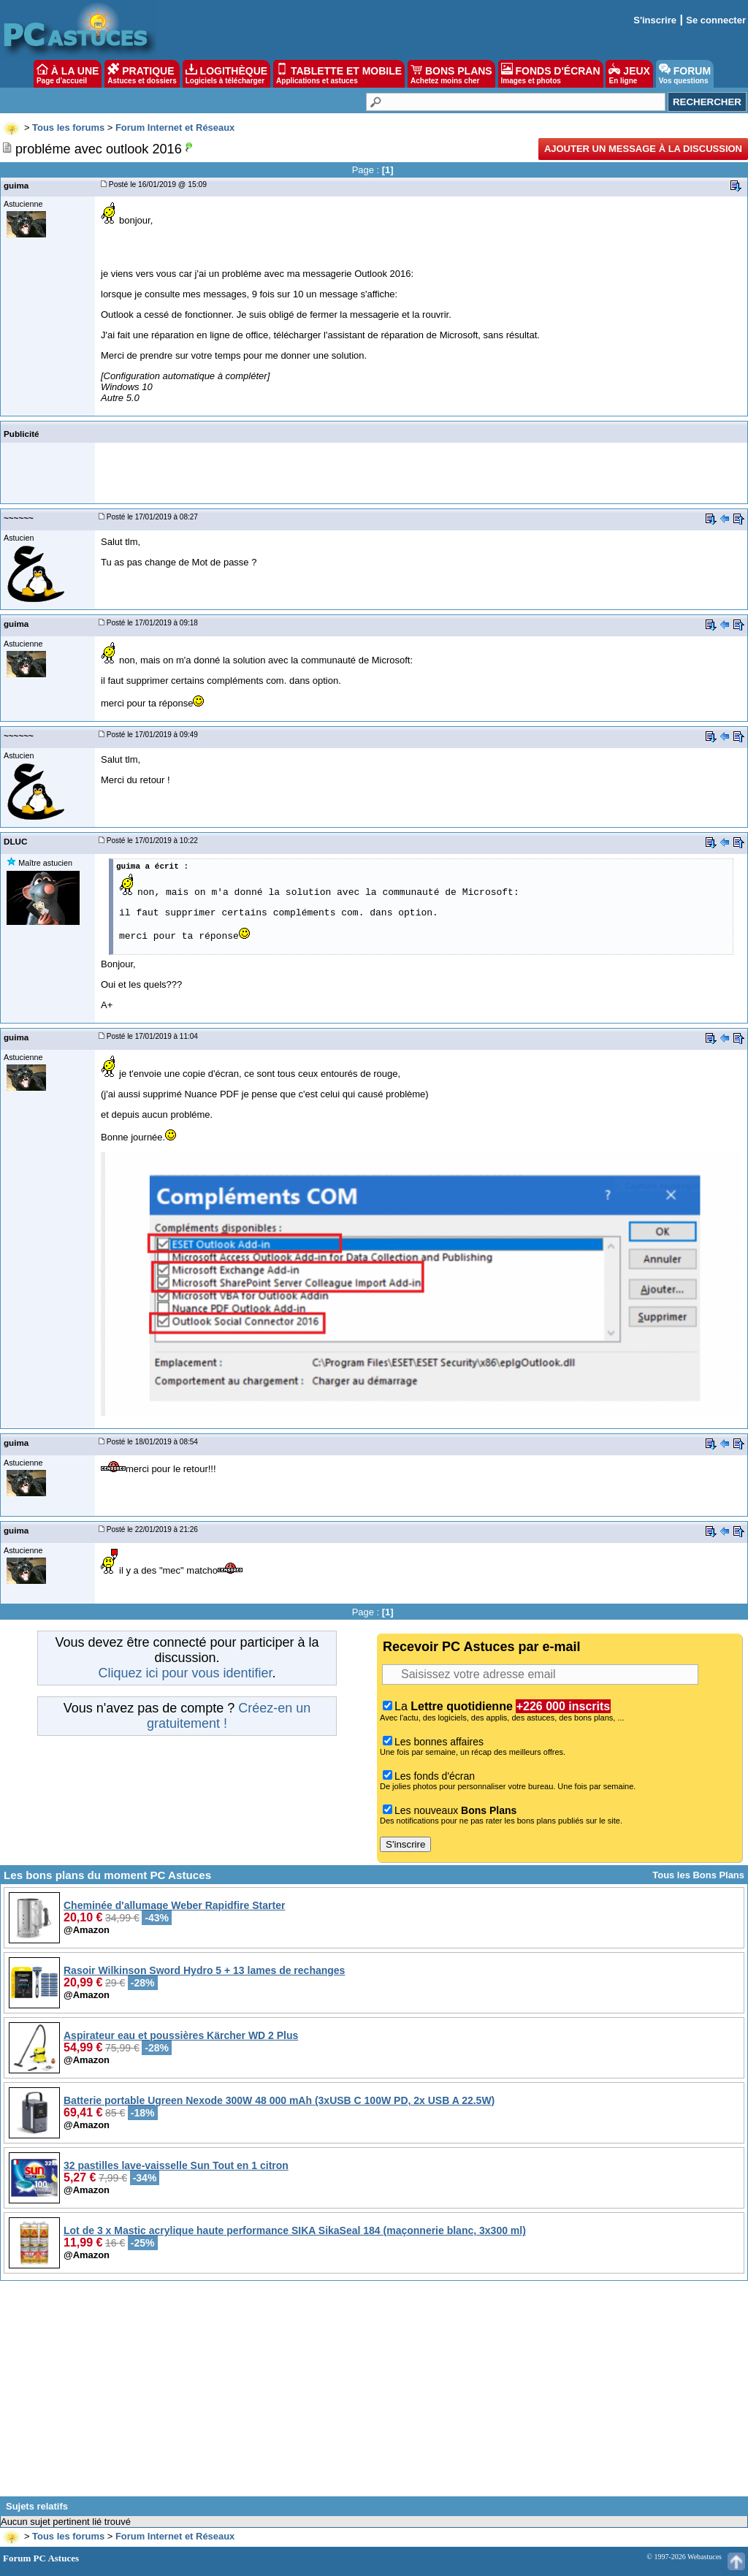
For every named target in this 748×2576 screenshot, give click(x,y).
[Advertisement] (374, 2394)
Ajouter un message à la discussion (643, 148)
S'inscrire (654, 20)
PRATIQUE (142, 74)
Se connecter (716, 20)
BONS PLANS (451, 74)
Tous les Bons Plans (698, 1875)
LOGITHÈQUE (226, 74)
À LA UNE (68, 74)
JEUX (628, 74)
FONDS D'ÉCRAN (550, 74)
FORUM (685, 74)
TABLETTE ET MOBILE (339, 74)
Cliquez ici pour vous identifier (185, 1673)
